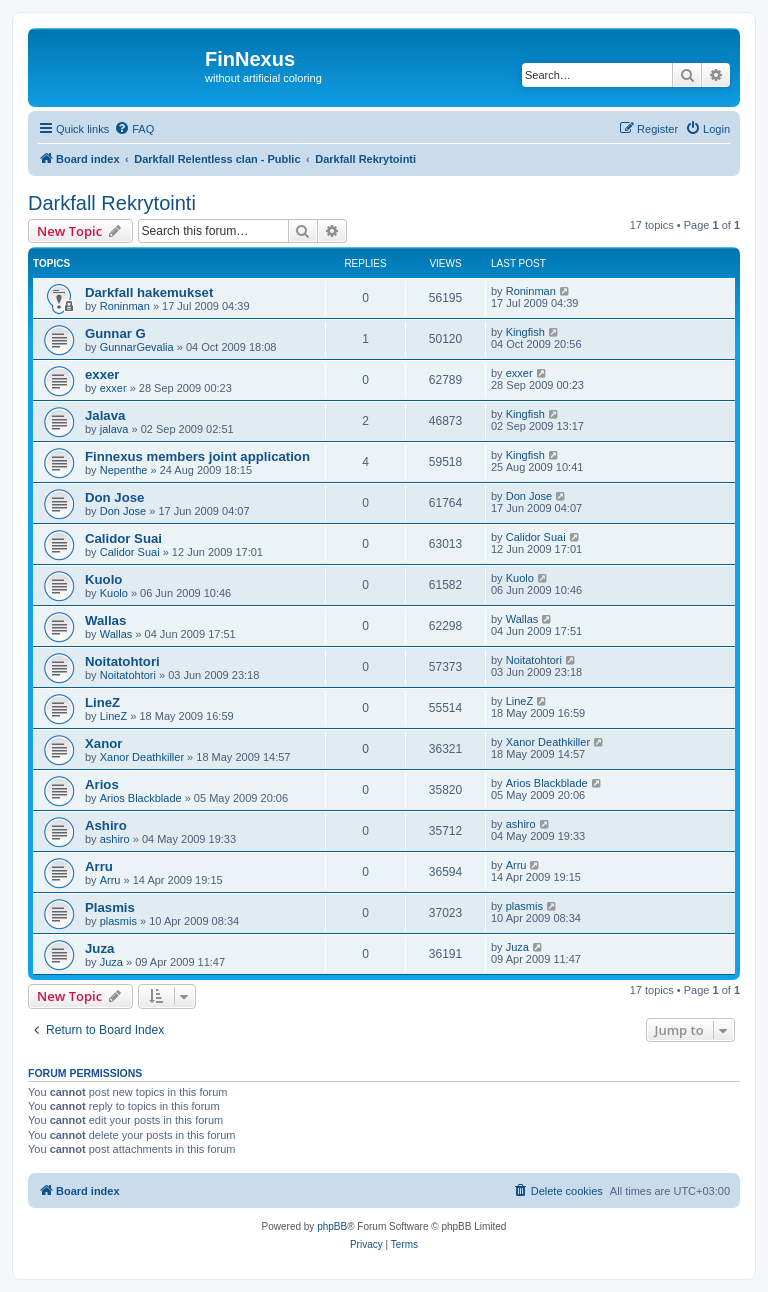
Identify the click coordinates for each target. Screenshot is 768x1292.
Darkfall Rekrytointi (112, 203)
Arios (102, 784)
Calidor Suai (123, 538)
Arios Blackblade (141, 798)
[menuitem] (134, 129)
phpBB (332, 1226)
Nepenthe (124, 470)
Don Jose (114, 497)
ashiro (115, 839)
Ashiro (106, 825)
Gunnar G (115, 333)
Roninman (125, 306)
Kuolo (103, 579)
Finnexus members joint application (197, 456)
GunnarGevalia (137, 347)
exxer (102, 374)
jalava (114, 429)
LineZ (102, 702)
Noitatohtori (122, 661)
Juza (99, 948)
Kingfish (525, 332)
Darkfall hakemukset (149, 292)
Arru (99, 866)
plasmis (118, 921)
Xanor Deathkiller (142, 757)
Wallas (105, 620)
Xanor (103, 743)
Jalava (105, 415)
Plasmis (110, 907)
